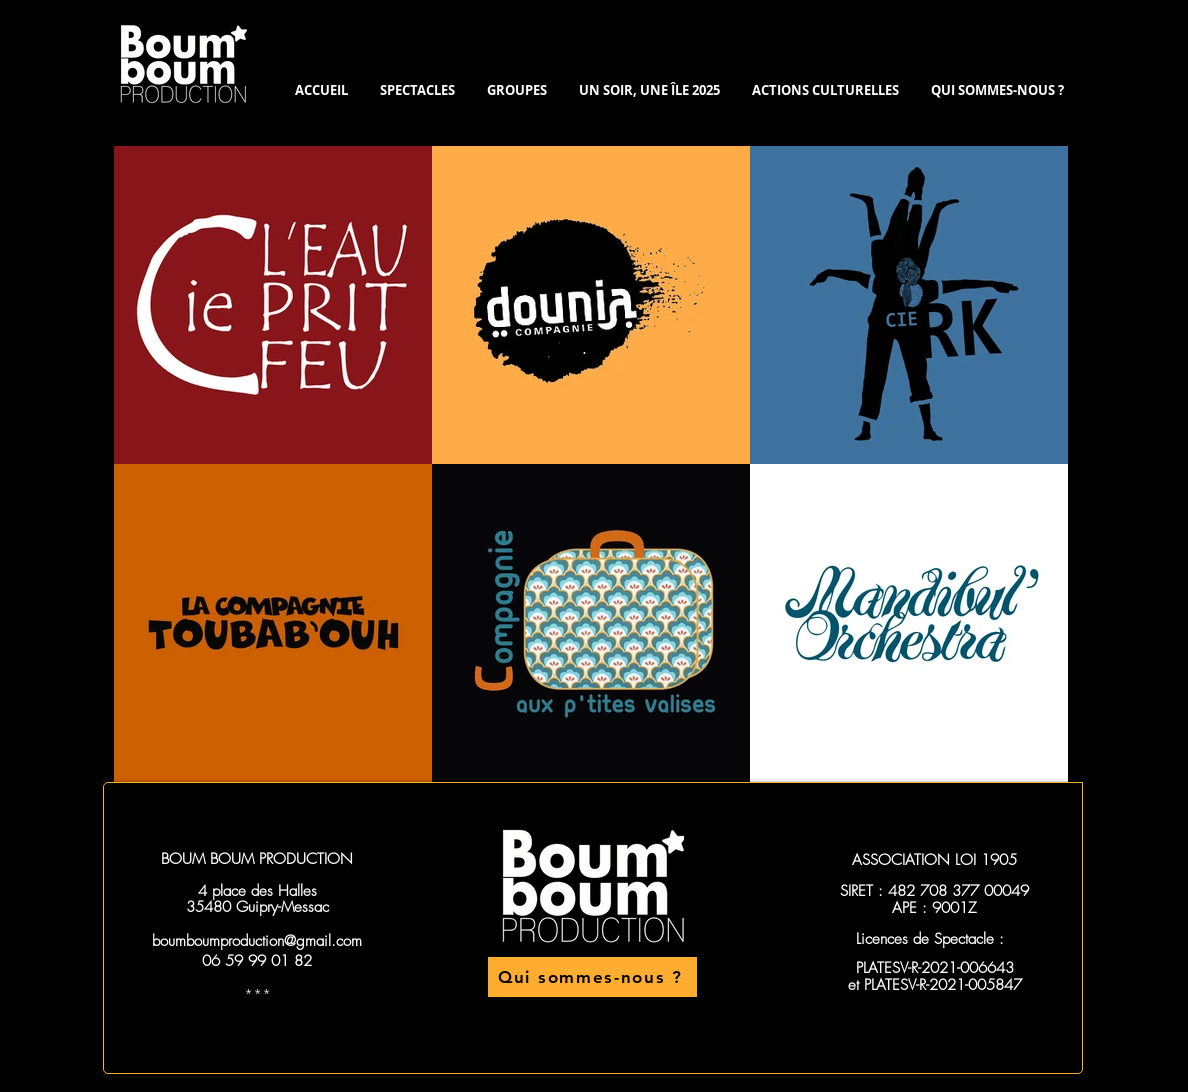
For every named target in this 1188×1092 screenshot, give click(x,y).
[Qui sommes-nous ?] (592, 977)
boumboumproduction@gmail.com (257, 941)
